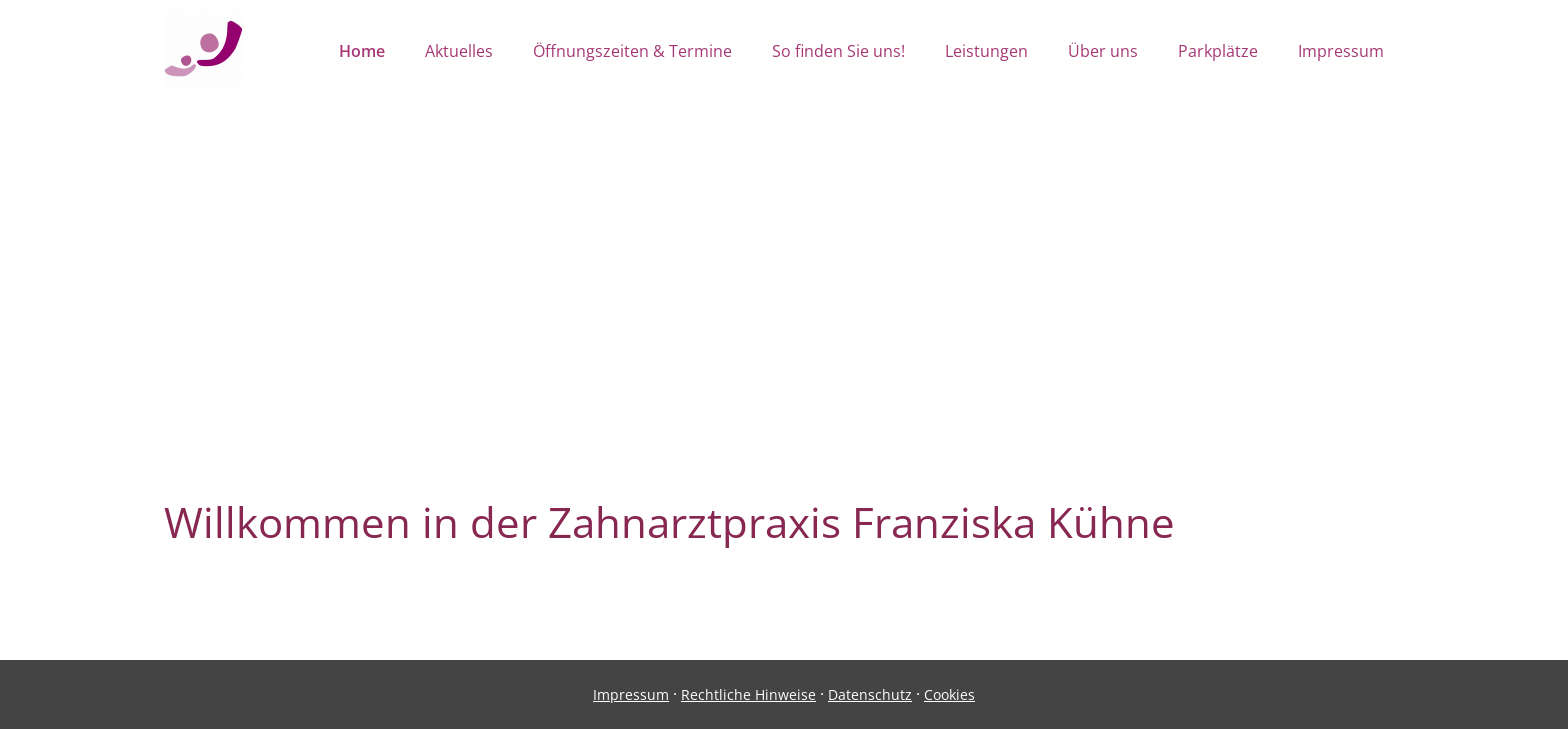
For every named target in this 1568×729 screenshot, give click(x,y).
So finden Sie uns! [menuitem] (838, 51)
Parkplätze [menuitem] (1218, 51)
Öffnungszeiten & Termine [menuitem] (632, 51)
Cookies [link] (949, 694)
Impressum (631, 694)
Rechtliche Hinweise (748, 694)
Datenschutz (870, 694)
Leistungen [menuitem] (986, 51)
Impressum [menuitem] (1341, 51)
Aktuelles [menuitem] (459, 51)
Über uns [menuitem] (1103, 51)
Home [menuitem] (362, 51)
